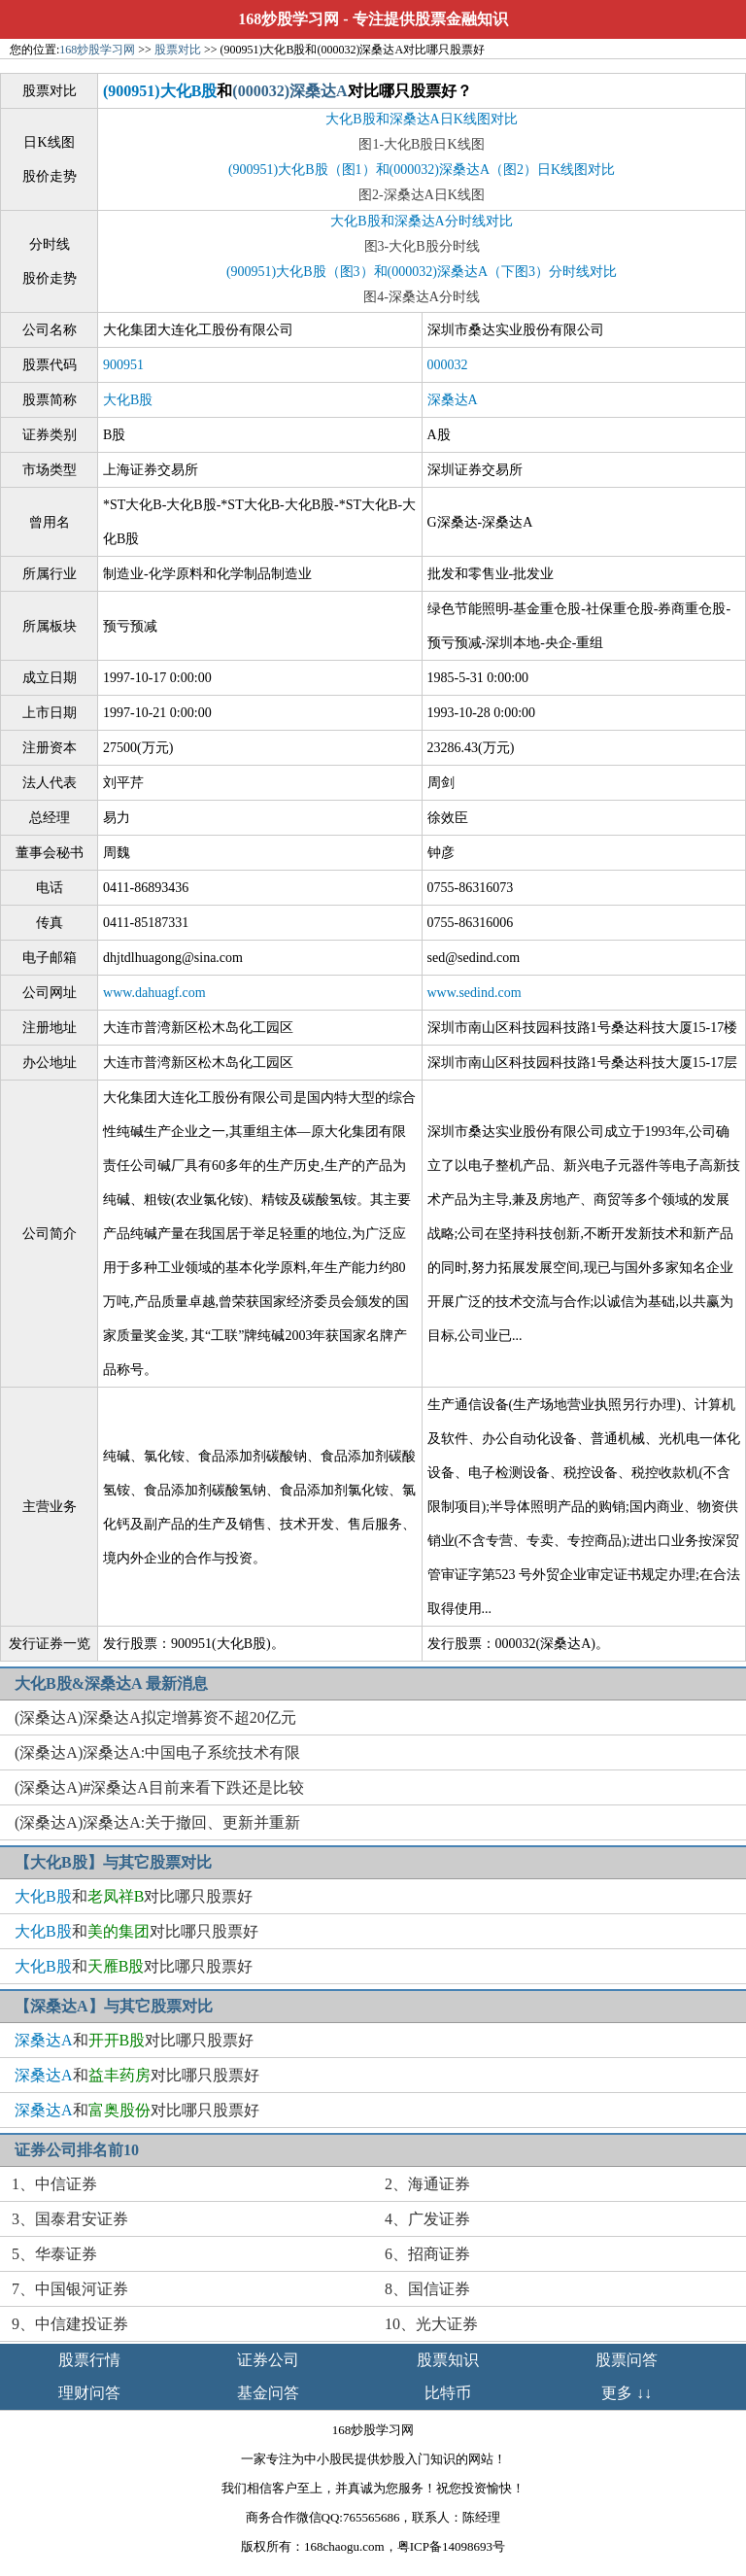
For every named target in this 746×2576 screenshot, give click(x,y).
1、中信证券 (54, 2184)
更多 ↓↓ (626, 2393)
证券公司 (268, 2360)
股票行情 (89, 2360)
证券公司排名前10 (77, 2150)
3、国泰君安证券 (70, 2219)
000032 (447, 365)
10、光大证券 (431, 2324)
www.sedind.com (474, 992)
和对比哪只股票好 (134, 1896)
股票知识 (448, 2360)
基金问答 (268, 2393)
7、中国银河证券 (70, 2289)
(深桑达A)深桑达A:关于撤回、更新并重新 (157, 1822)
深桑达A (452, 400)
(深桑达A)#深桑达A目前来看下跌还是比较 (159, 1787)
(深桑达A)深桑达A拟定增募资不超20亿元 (155, 1717)
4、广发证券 (427, 2219)
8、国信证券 (427, 2289)
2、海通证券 (427, 2184)
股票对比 (177, 49)
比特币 (447, 2393)
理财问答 (89, 2393)
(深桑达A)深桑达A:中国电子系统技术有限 (157, 1752)
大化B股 (128, 400)
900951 (123, 365)
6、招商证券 (427, 2254)
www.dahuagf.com (154, 992)
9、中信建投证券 (70, 2324)
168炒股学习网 (288, 19)
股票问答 (626, 2360)
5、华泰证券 (54, 2254)
